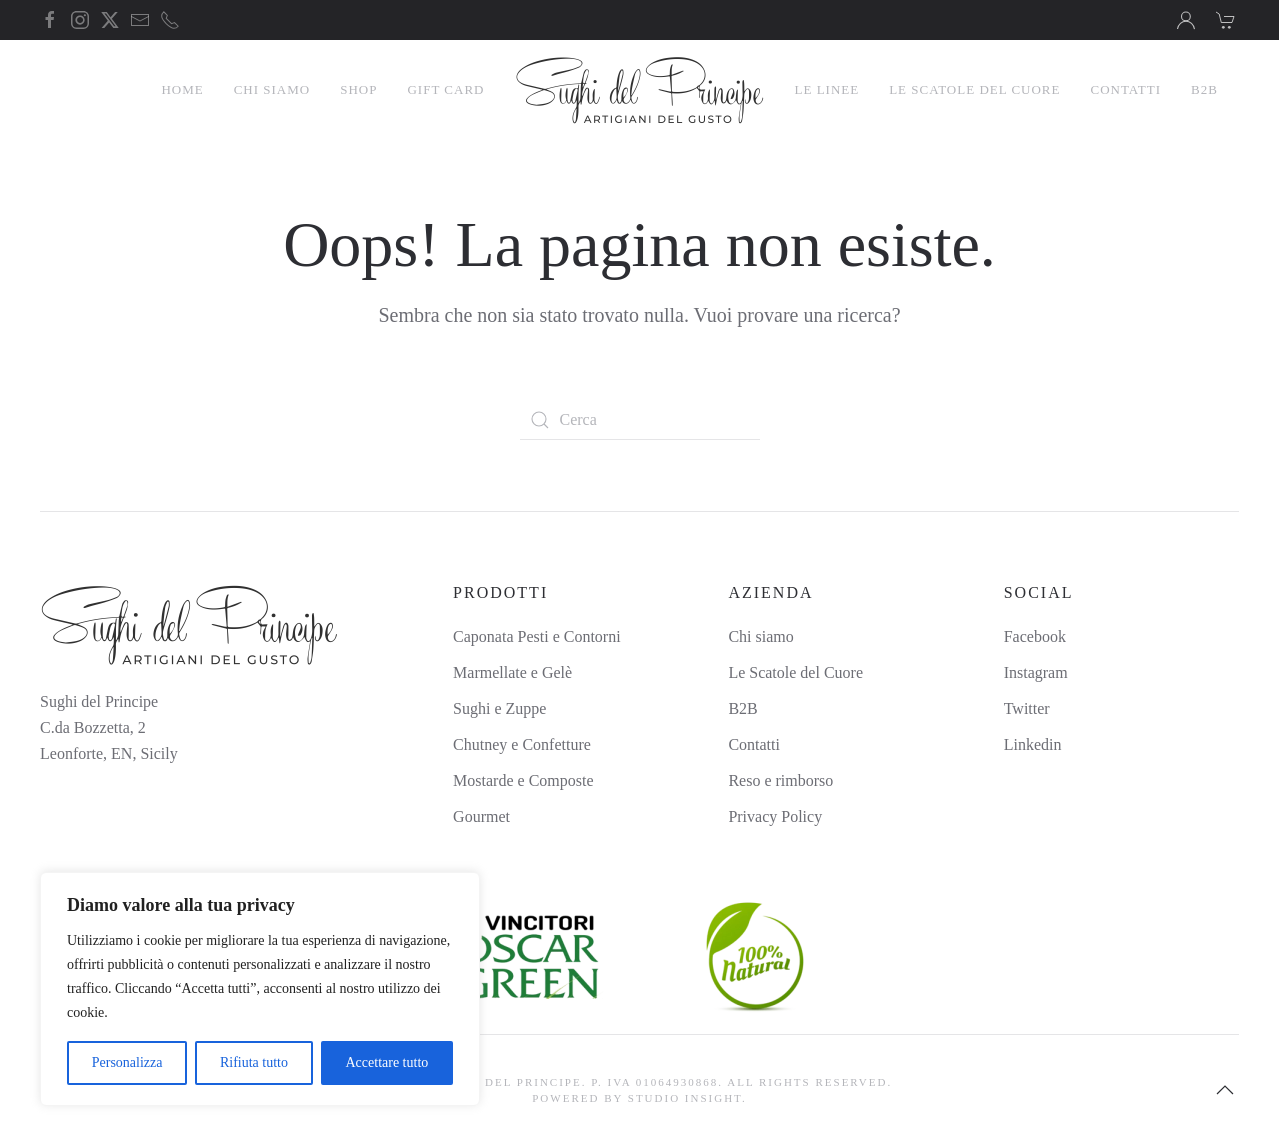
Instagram (1036, 672)
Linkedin (1033, 744)
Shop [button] (358, 89)
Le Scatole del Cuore (974, 89)
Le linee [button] (827, 89)
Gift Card (445, 89)
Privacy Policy (775, 816)
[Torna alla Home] (640, 90)
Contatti (1125, 89)
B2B (1204, 89)
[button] (1225, 1090)
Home (182, 89)
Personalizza (127, 1062)
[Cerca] (640, 420)
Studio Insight (685, 1098)
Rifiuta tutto (254, 1062)
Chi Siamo (272, 89)
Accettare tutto (386, 1062)
